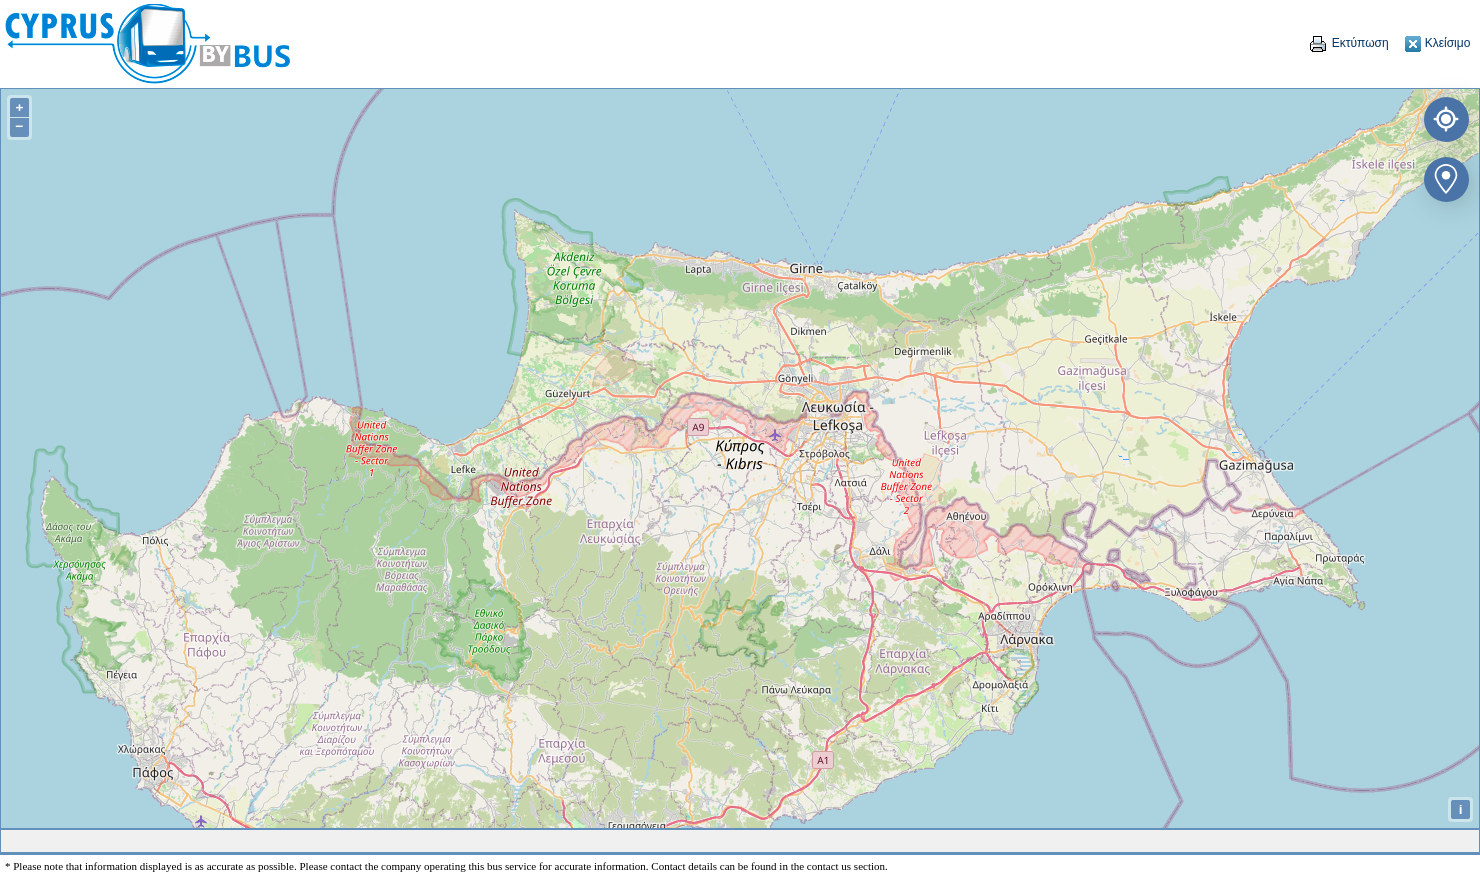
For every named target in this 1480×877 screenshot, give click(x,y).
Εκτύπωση (1348, 43)
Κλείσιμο (1437, 43)
